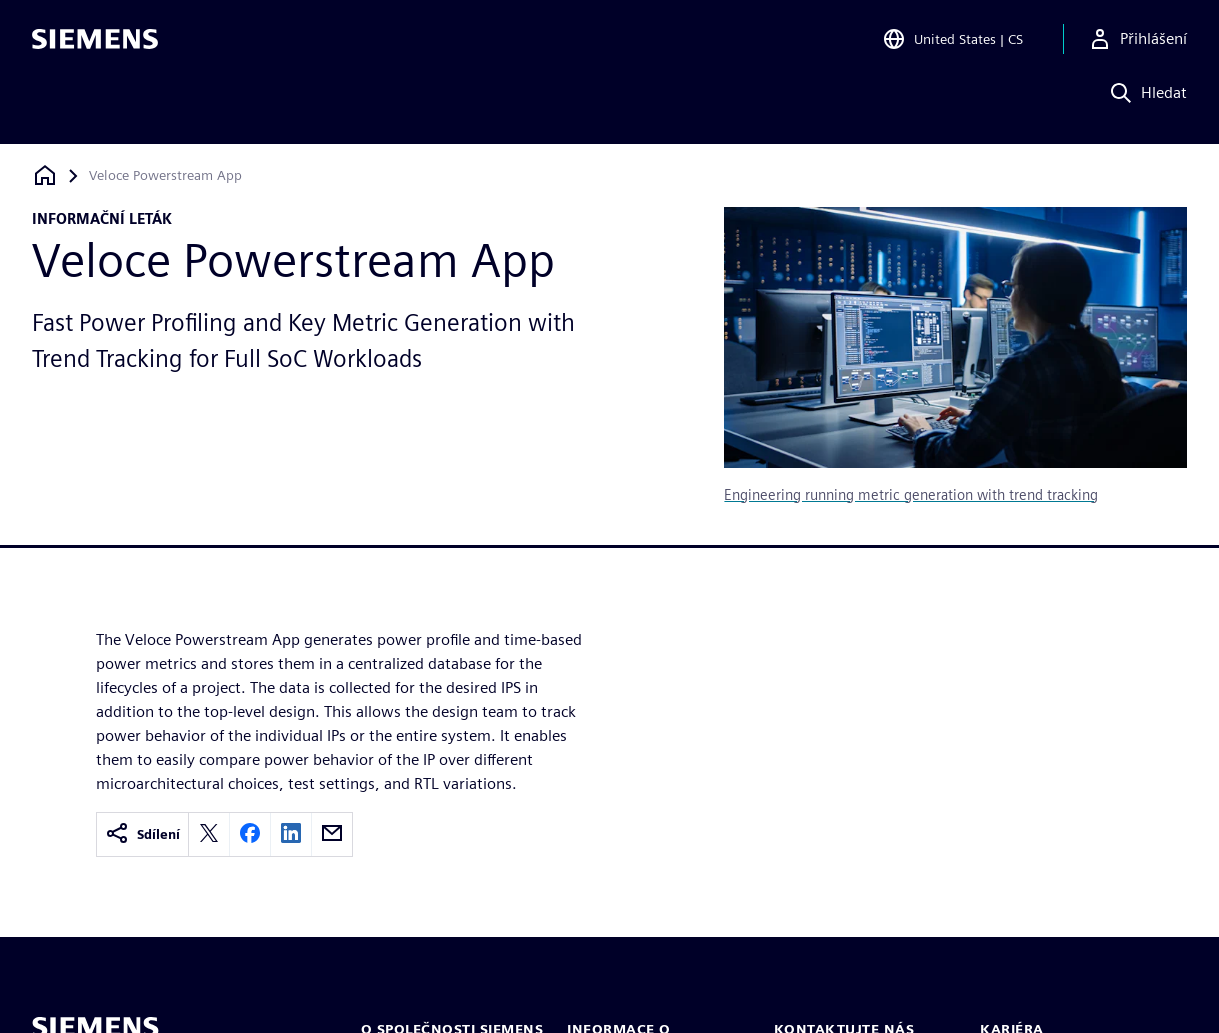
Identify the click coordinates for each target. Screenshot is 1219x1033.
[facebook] (250, 834)
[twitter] (209, 834)
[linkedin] (291, 834)
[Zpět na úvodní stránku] (45, 175)
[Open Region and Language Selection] (952, 44)
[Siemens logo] (95, 44)
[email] (332, 834)
